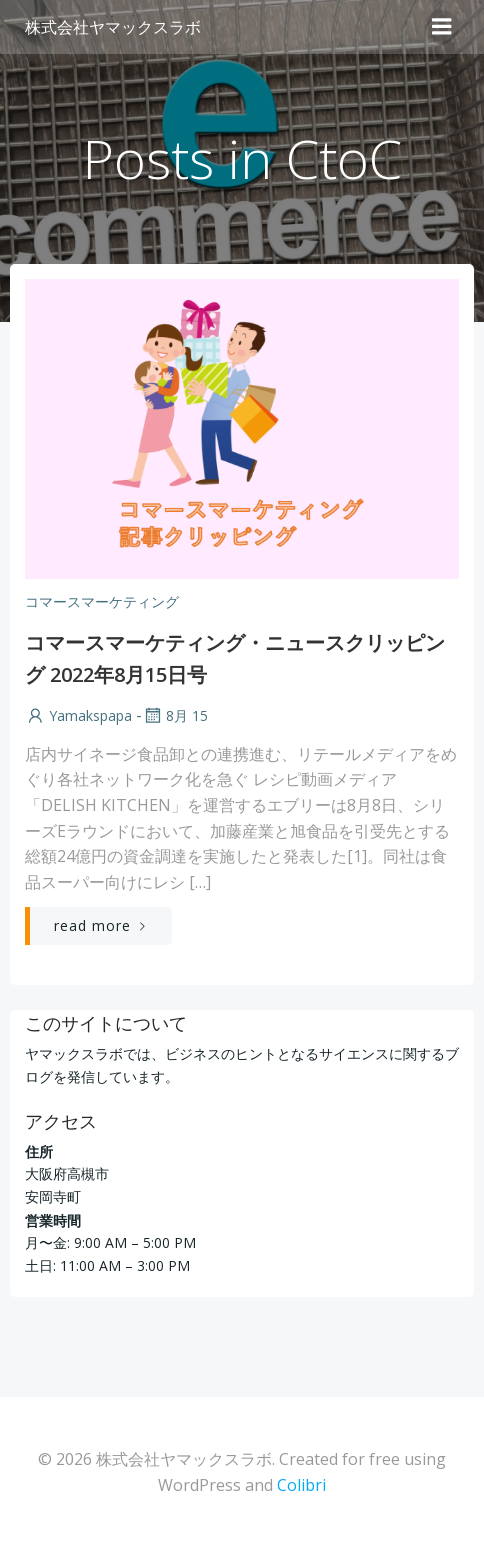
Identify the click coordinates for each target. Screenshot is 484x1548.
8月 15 (175, 715)
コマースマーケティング (102, 601)
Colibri (301, 1485)
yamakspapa (78, 715)
